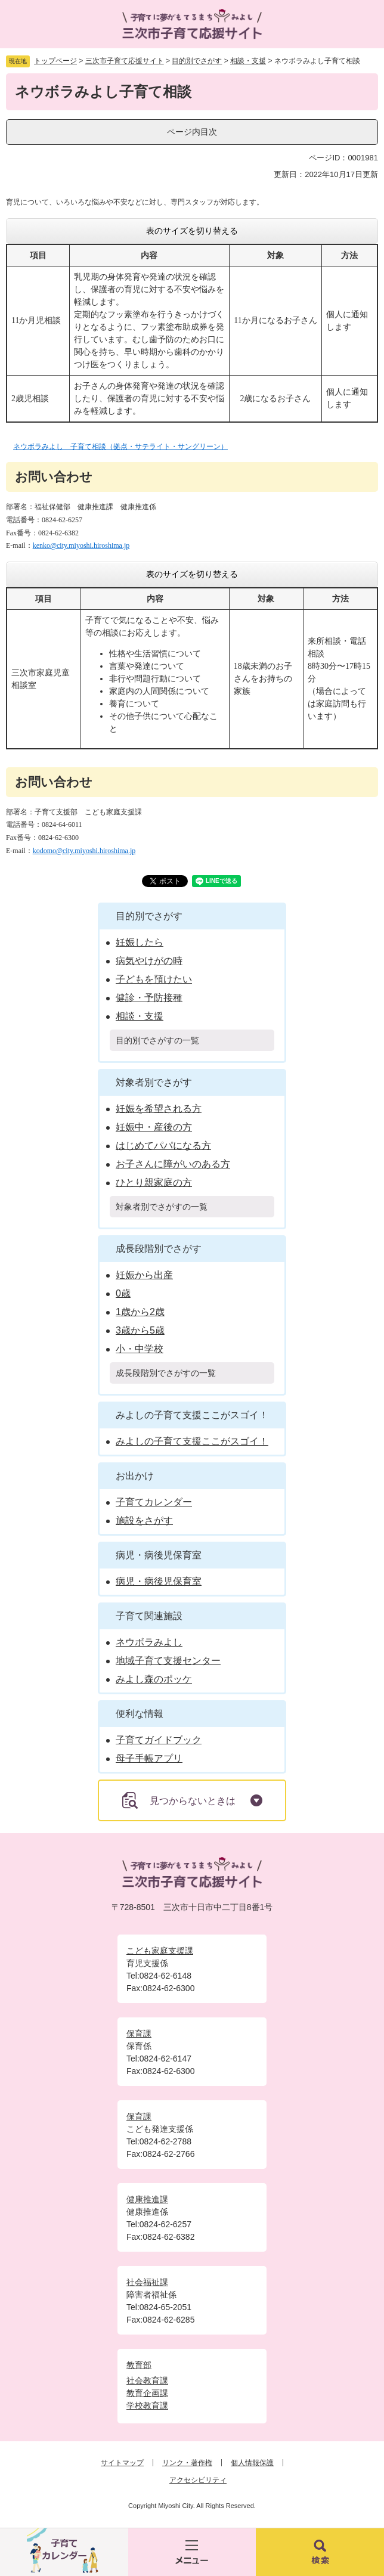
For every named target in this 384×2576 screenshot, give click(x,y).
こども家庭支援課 (159, 1950)
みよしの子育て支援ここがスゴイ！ (192, 1415)
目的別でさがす (197, 61)
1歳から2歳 (140, 1312)
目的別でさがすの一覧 (157, 1040)
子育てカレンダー (154, 1502)
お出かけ (135, 1476)
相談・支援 (248, 61)
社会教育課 (147, 2380)
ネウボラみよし (149, 1642)
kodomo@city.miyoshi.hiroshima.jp (84, 851)
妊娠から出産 (144, 1275)
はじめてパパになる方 (163, 1145)
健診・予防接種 (149, 998)
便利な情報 (139, 1714)
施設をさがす (144, 1520)
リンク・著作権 (187, 2463)
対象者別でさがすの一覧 (162, 1206)
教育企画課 (147, 2393)
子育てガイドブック (159, 1740)
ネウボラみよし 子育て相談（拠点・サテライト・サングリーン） (120, 446)
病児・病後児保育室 (159, 1555)
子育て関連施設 (149, 1616)
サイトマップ (122, 2463)
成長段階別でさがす (159, 1249)
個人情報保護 (252, 2463)
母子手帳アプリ (149, 1758)
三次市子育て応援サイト (124, 61)
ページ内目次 (192, 132)
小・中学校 (139, 1349)
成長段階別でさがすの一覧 (166, 1373)
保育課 (138, 2033)
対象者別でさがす (154, 1082)
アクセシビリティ (198, 2480)
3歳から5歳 (140, 1330)
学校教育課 (147, 2405)
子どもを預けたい (154, 979)
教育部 (138, 2365)
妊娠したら (139, 942)
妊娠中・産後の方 (154, 1127)
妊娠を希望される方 (159, 1108)
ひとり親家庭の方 (154, 1182)
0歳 (123, 1293)
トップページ (55, 61)
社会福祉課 (147, 2282)
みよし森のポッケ (154, 1679)
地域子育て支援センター (168, 1661)
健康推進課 (147, 2199)
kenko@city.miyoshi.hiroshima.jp (81, 545)
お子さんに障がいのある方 (173, 1164)
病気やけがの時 (149, 961)
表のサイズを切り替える (192, 230)
